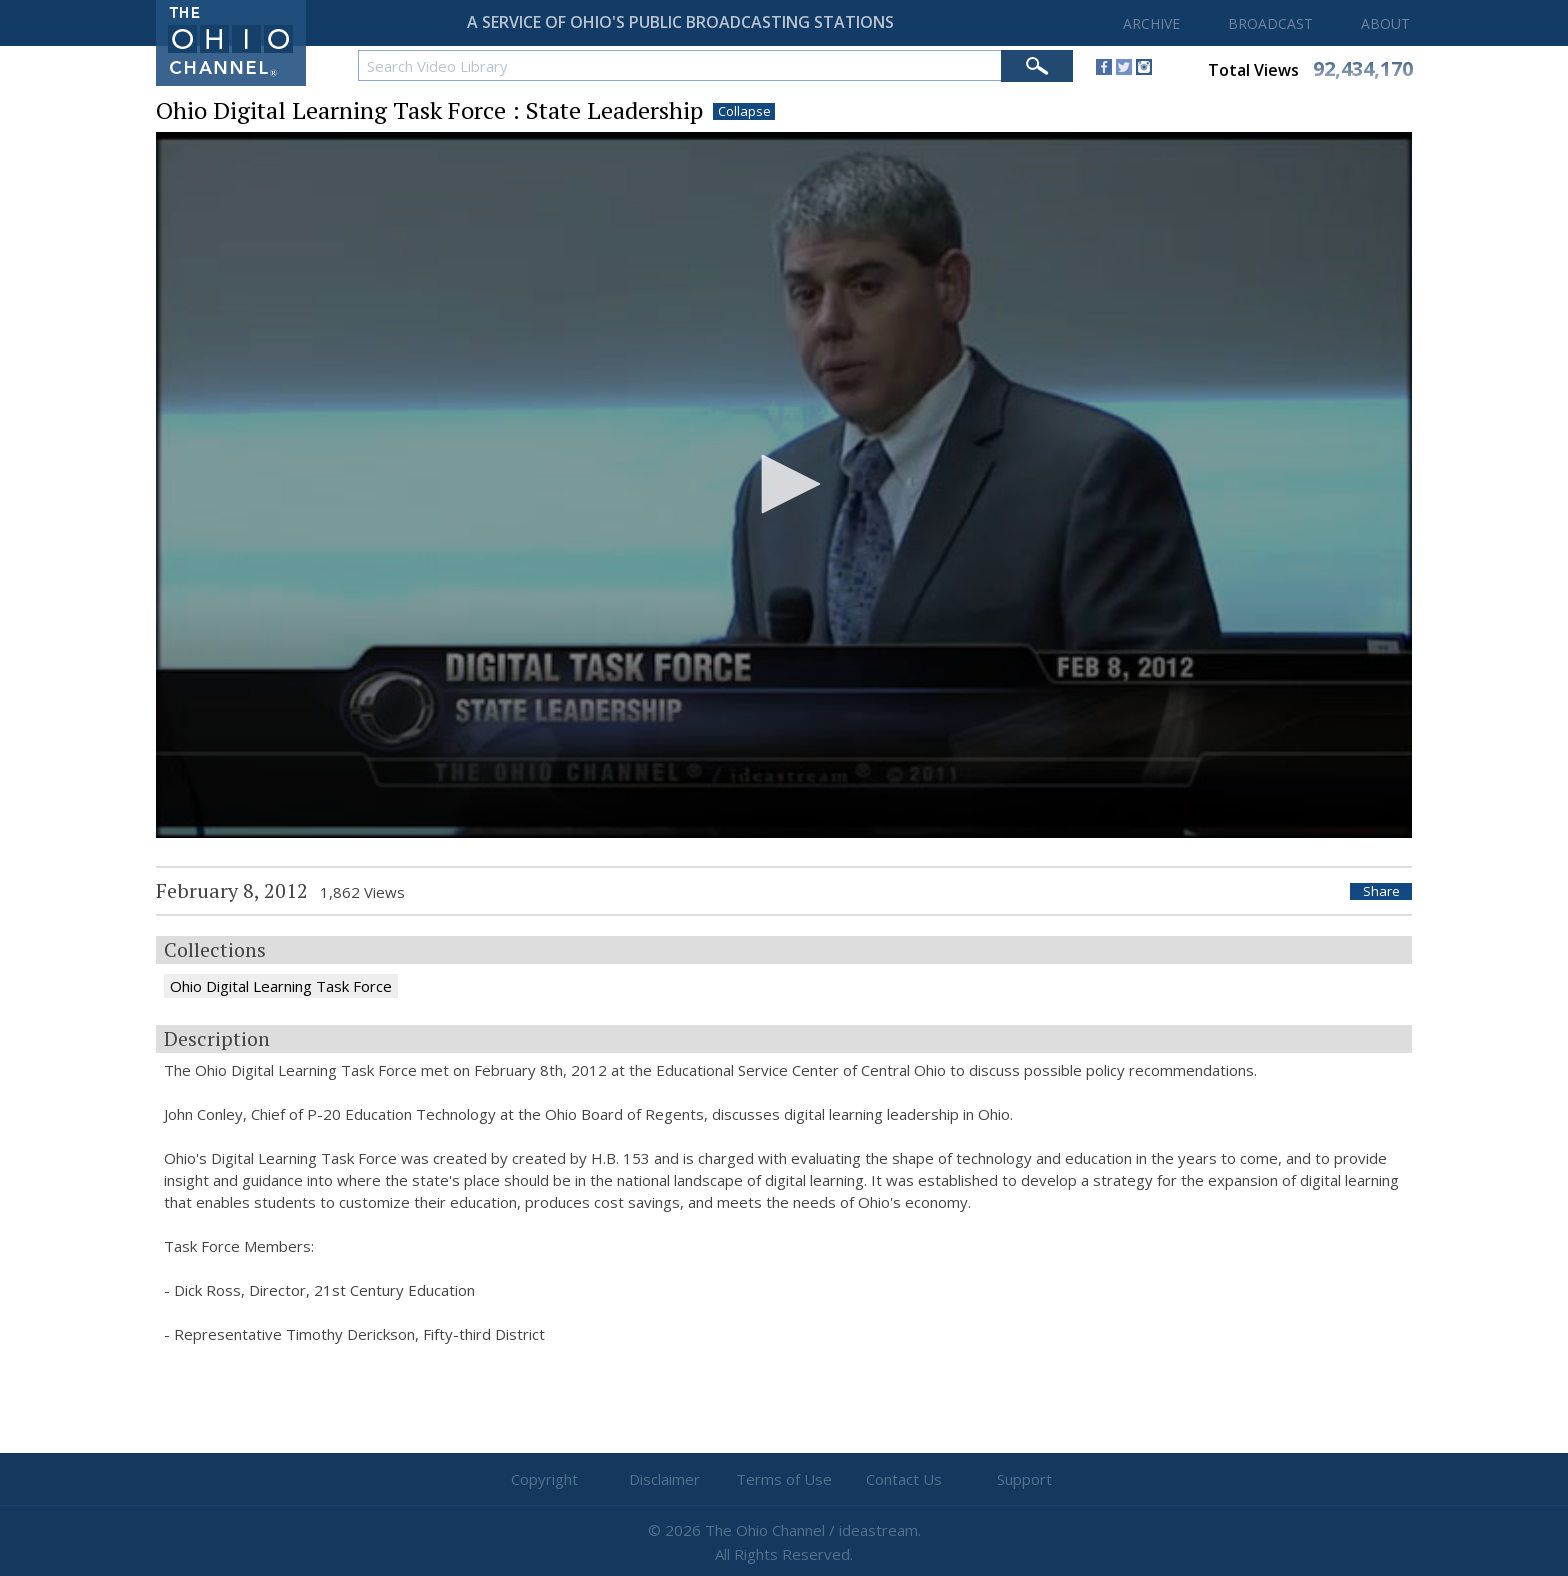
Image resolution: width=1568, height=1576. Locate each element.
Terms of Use (784, 1479)
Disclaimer (664, 1479)
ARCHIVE (1151, 23)
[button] (784, 484)
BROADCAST (1270, 23)
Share (1381, 891)
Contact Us (904, 1479)
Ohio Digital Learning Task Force (281, 986)
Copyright (544, 1479)
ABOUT (1385, 23)
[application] (784, 485)
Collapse (744, 111)
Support (1024, 1479)
